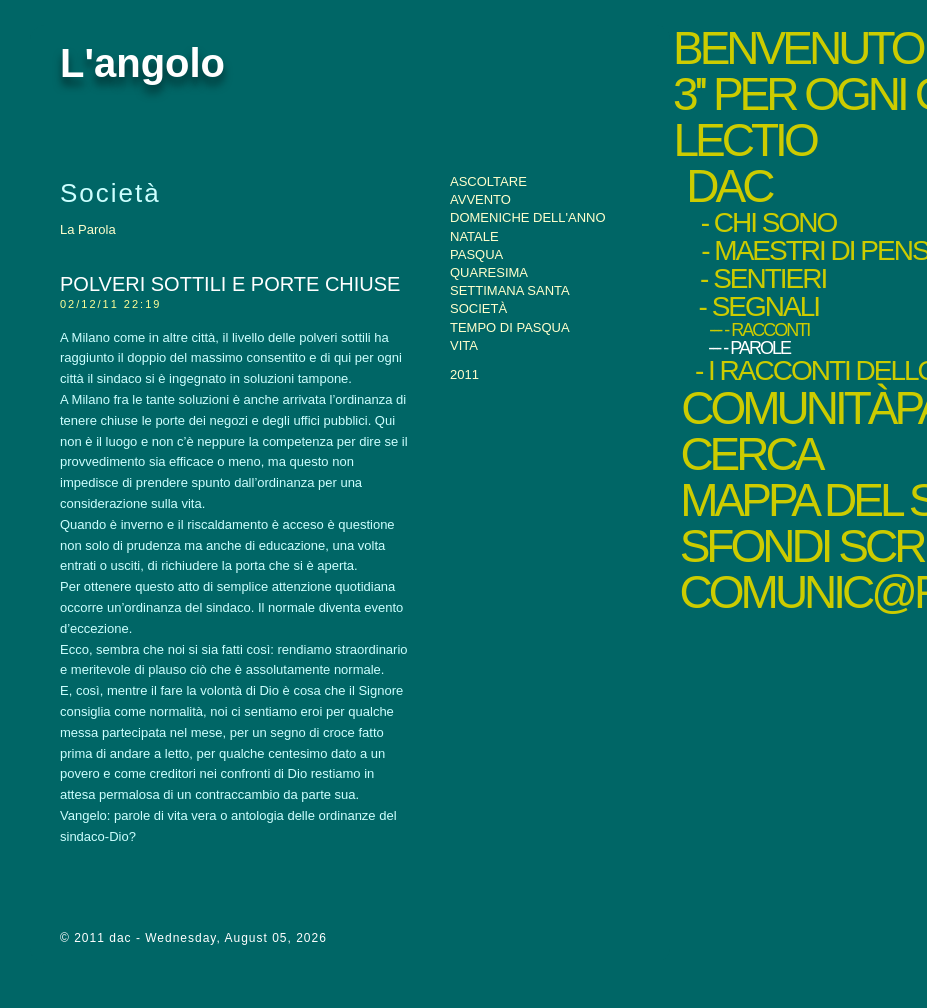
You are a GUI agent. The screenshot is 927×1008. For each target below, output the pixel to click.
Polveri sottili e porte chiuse (230, 284)
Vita (464, 345)
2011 (464, 374)
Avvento (480, 199)
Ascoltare (488, 181)
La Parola (88, 229)
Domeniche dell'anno (528, 217)
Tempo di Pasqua (510, 327)
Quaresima (489, 272)
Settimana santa (510, 290)
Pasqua (476, 254)
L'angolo (142, 63)
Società (478, 308)
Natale (474, 236)
